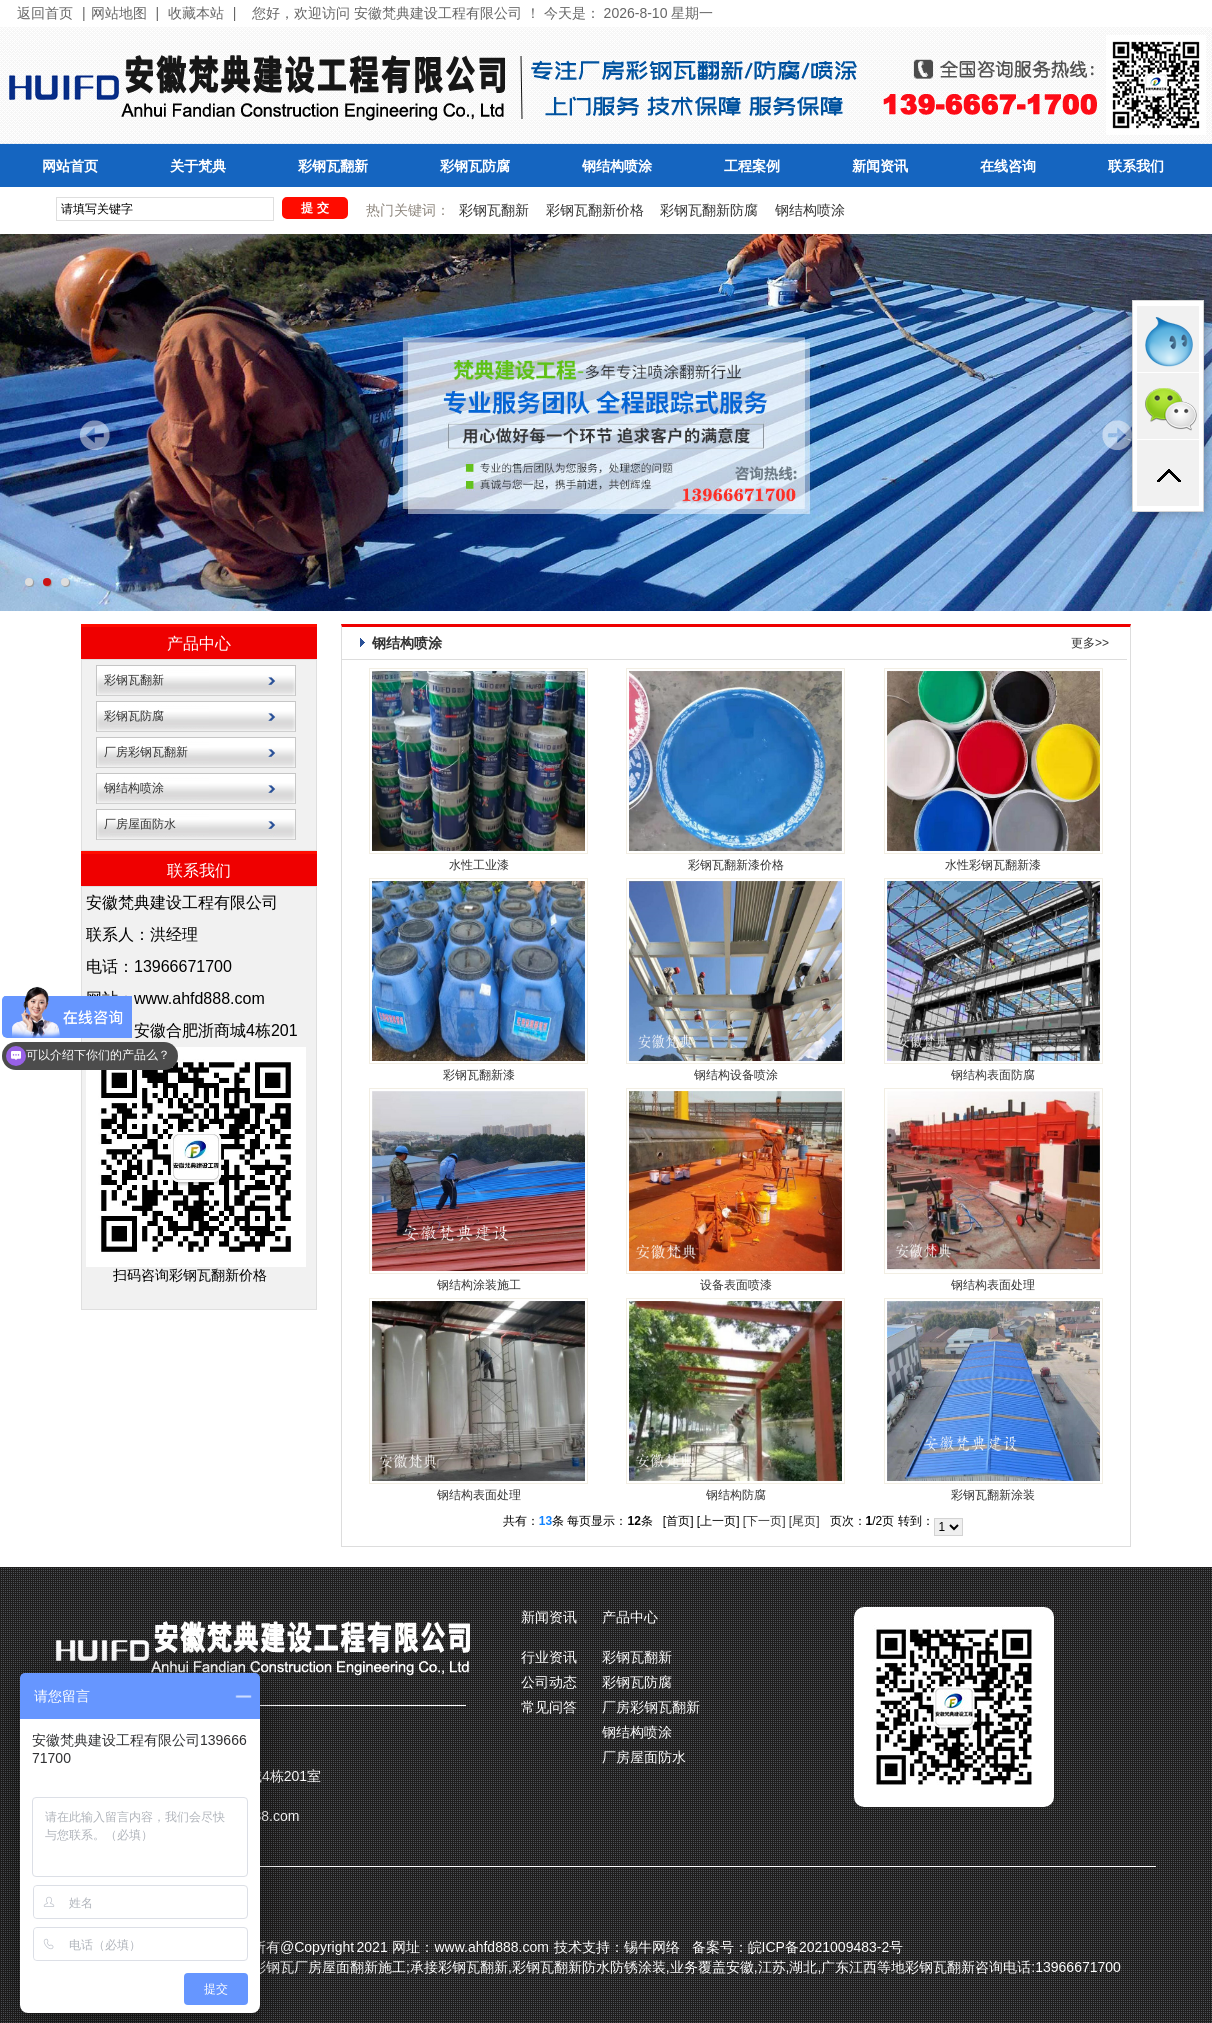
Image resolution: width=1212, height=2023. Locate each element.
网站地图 (119, 13)
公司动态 (549, 1682)
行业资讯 (549, 1657)
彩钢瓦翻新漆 (479, 1075)
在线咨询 (1008, 166)
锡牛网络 (652, 1947)
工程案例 (752, 166)
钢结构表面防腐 (993, 1075)
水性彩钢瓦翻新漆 (993, 865)
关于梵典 (198, 166)
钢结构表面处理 (993, 1285)
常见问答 (549, 1707)
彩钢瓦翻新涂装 (993, 1495)
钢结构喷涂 (617, 166)
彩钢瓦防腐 (475, 166)
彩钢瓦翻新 (333, 166)
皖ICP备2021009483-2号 (826, 1947)
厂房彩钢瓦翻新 (146, 752)
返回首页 (45, 13)
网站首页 (70, 166)
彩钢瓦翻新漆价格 (736, 865)
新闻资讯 (880, 166)
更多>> (1090, 643)
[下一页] (764, 1521)
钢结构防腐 (736, 1495)
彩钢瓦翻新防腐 (709, 210)
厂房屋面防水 (140, 824)
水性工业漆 (479, 865)
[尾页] (804, 1521)
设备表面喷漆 (736, 1285)
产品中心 (199, 643)
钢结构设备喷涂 (736, 1075)
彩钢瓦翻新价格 (595, 210)
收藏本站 (196, 13)
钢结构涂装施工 (479, 1285)
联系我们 (1136, 166)
